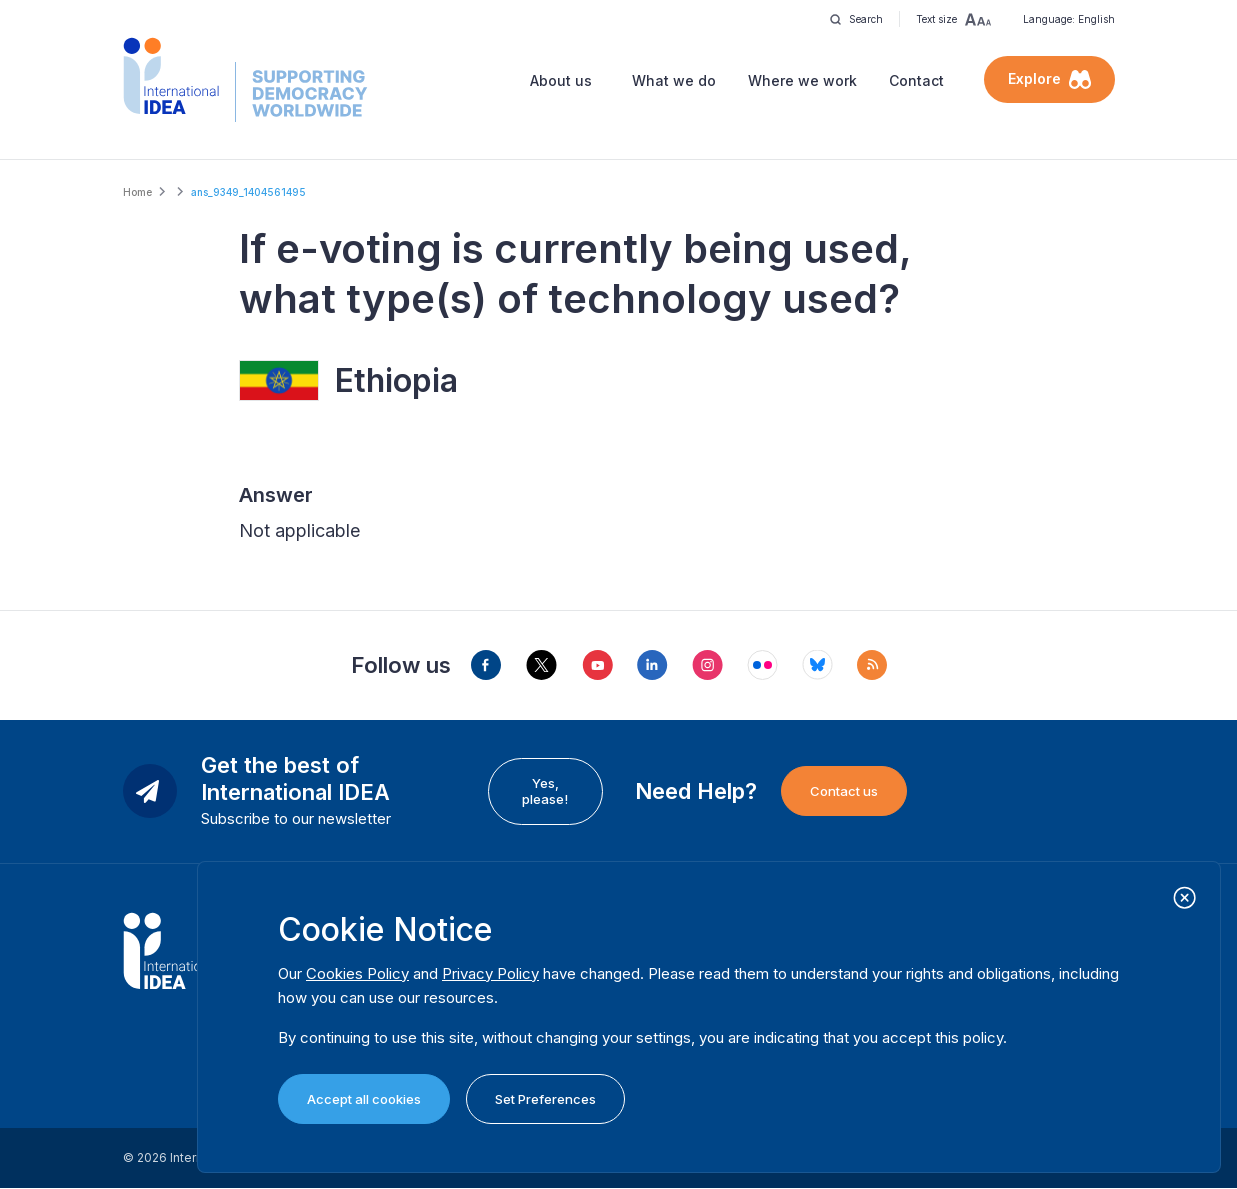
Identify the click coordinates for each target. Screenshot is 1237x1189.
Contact (916, 80)
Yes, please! (545, 791)
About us (561, 80)
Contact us (844, 791)
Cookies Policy (357, 973)
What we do (674, 80)
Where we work (802, 80)
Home (137, 192)
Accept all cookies (364, 1099)
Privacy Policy (490, 973)
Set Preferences (545, 1099)
